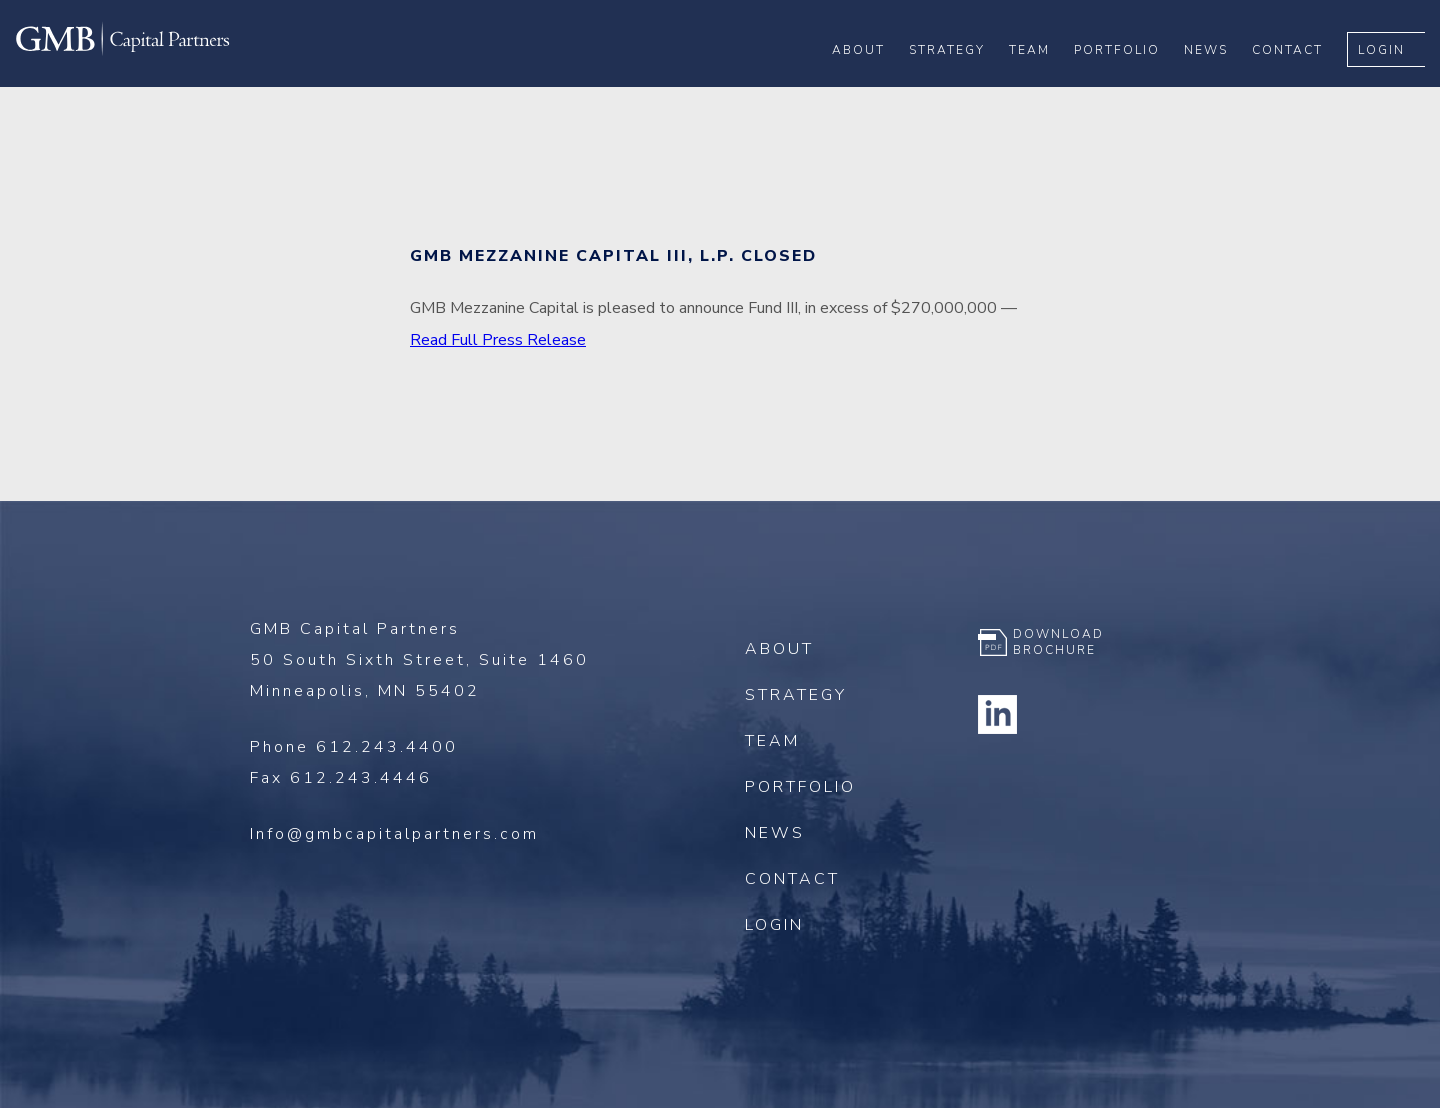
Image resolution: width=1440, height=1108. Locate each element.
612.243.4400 (387, 747)
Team (1044, 81)
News (1221, 81)
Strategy (962, 81)
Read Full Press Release (498, 340)
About (873, 81)
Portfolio (1132, 81)
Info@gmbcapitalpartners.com (394, 834)
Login (1396, 81)
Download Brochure (1058, 642)
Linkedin (998, 714)
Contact (1302, 81)
